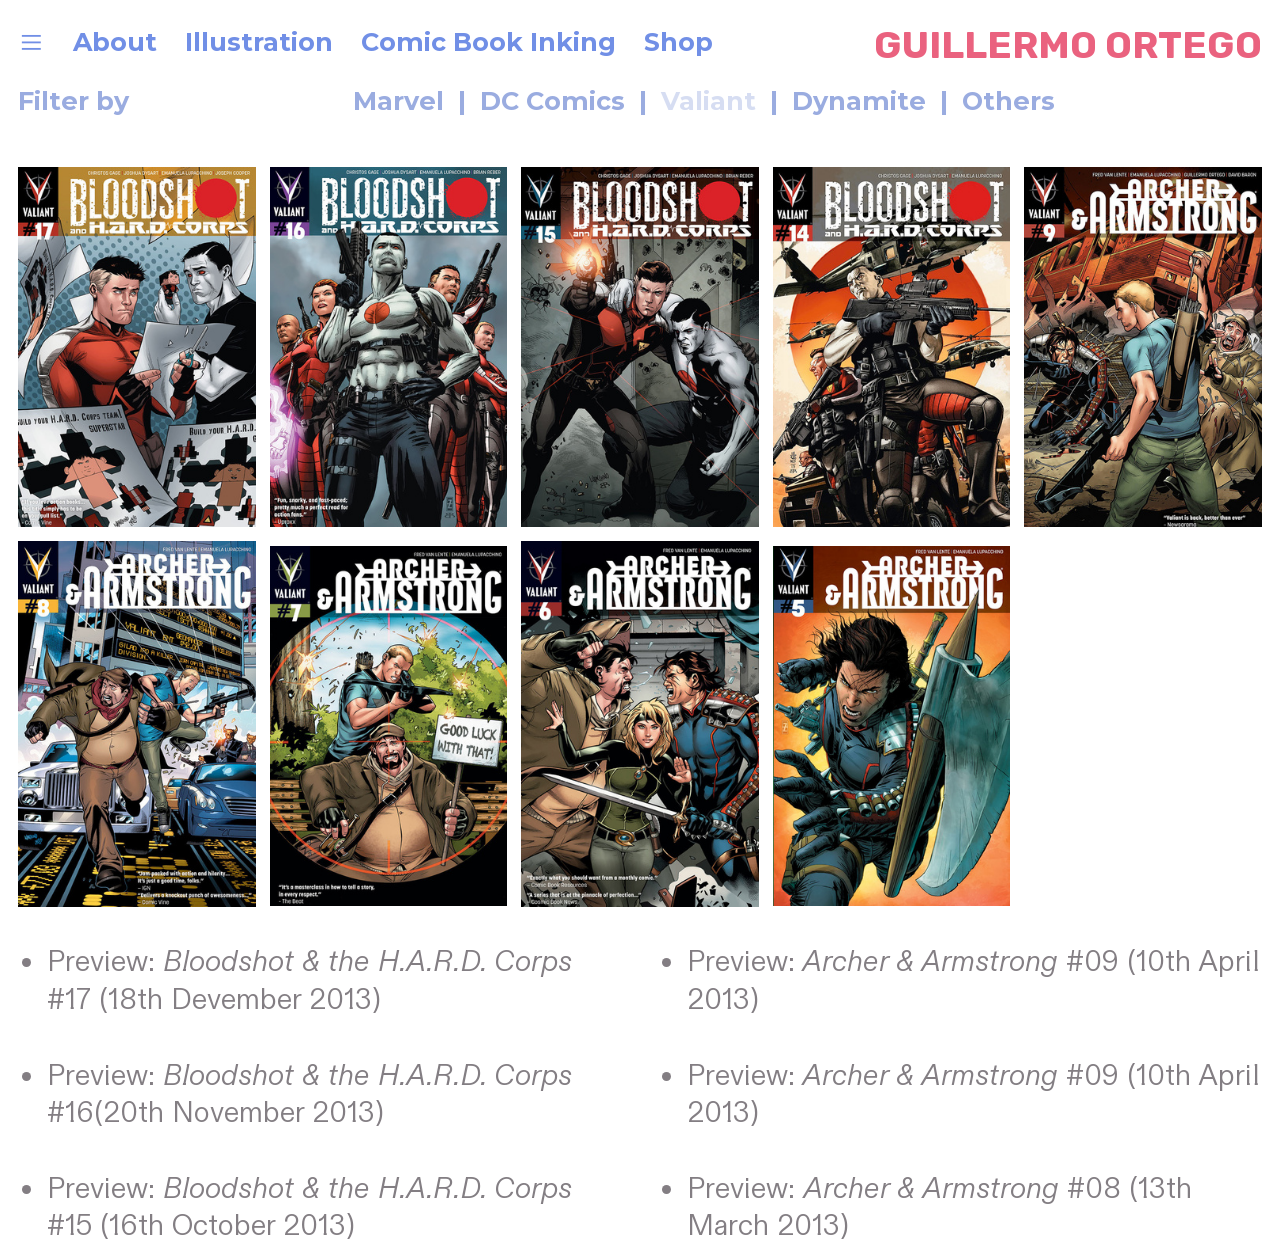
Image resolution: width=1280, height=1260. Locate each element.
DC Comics (552, 100)
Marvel (286, 100)
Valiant (708, 100)
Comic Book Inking (488, 41)
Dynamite (859, 100)
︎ (31, 41)
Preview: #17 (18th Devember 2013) (309, 981)
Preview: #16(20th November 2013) (309, 1095)
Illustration (259, 41)
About (115, 41)
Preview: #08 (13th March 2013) (939, 1208)
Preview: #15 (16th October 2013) (309, 1208)
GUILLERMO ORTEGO (1068, 45)
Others (1012, 100)
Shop (682, 41)
